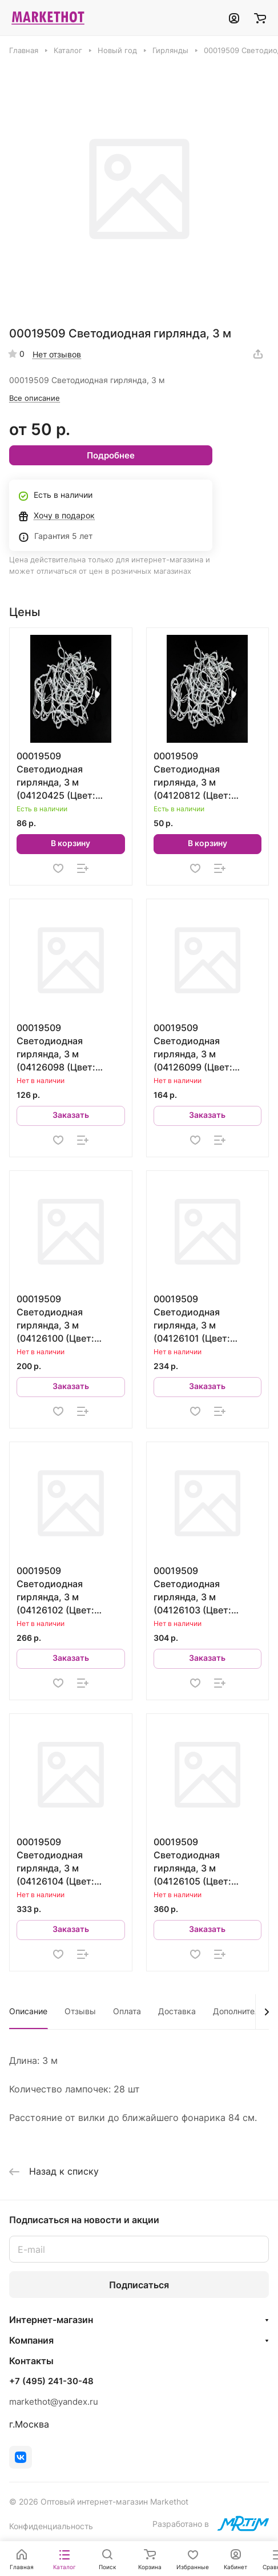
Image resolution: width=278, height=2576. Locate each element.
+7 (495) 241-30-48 (51, 2381)
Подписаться (139, 2285)
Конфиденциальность (51, 2526)
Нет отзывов (57, 354)
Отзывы (80, 2011)
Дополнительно (243, 2011)
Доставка (177, 2011)
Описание (28, 2011)
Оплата (127, 2011)
